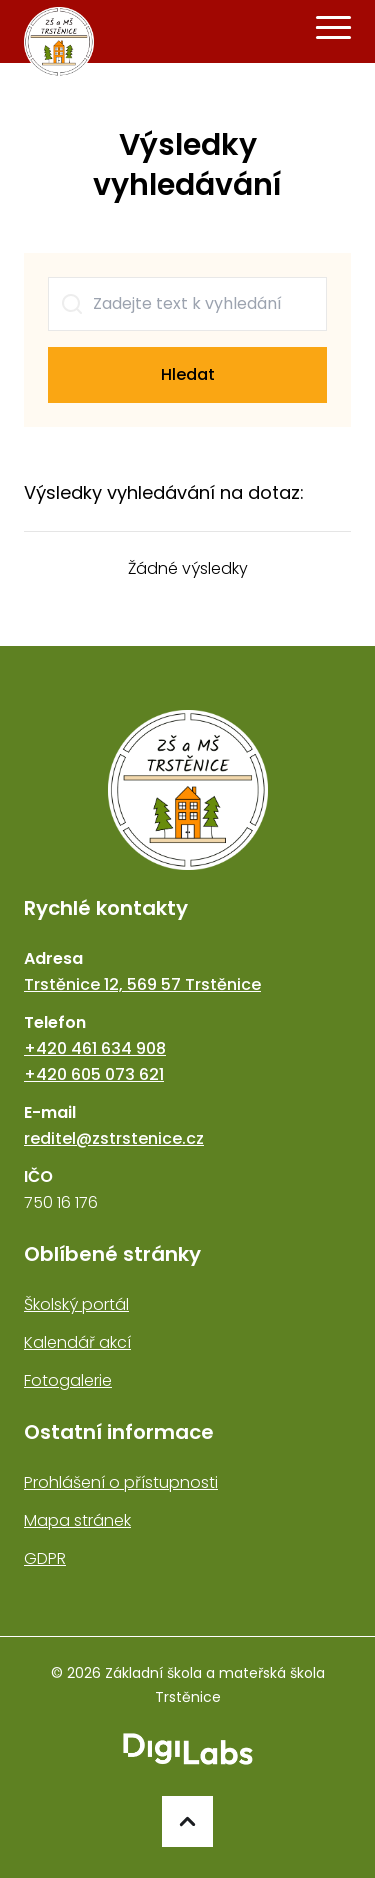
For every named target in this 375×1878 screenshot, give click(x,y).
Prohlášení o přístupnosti (121, 1482)
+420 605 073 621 (94, 1074)
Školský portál (76, 1304)
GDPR (45, 1558)
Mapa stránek (77, 1520)
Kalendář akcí (77, 1342)
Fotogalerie (68, 1380)
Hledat (188, 374)
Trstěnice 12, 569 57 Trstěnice (142, 984)
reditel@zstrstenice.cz (114, 1138)
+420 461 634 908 (95, 1048)
